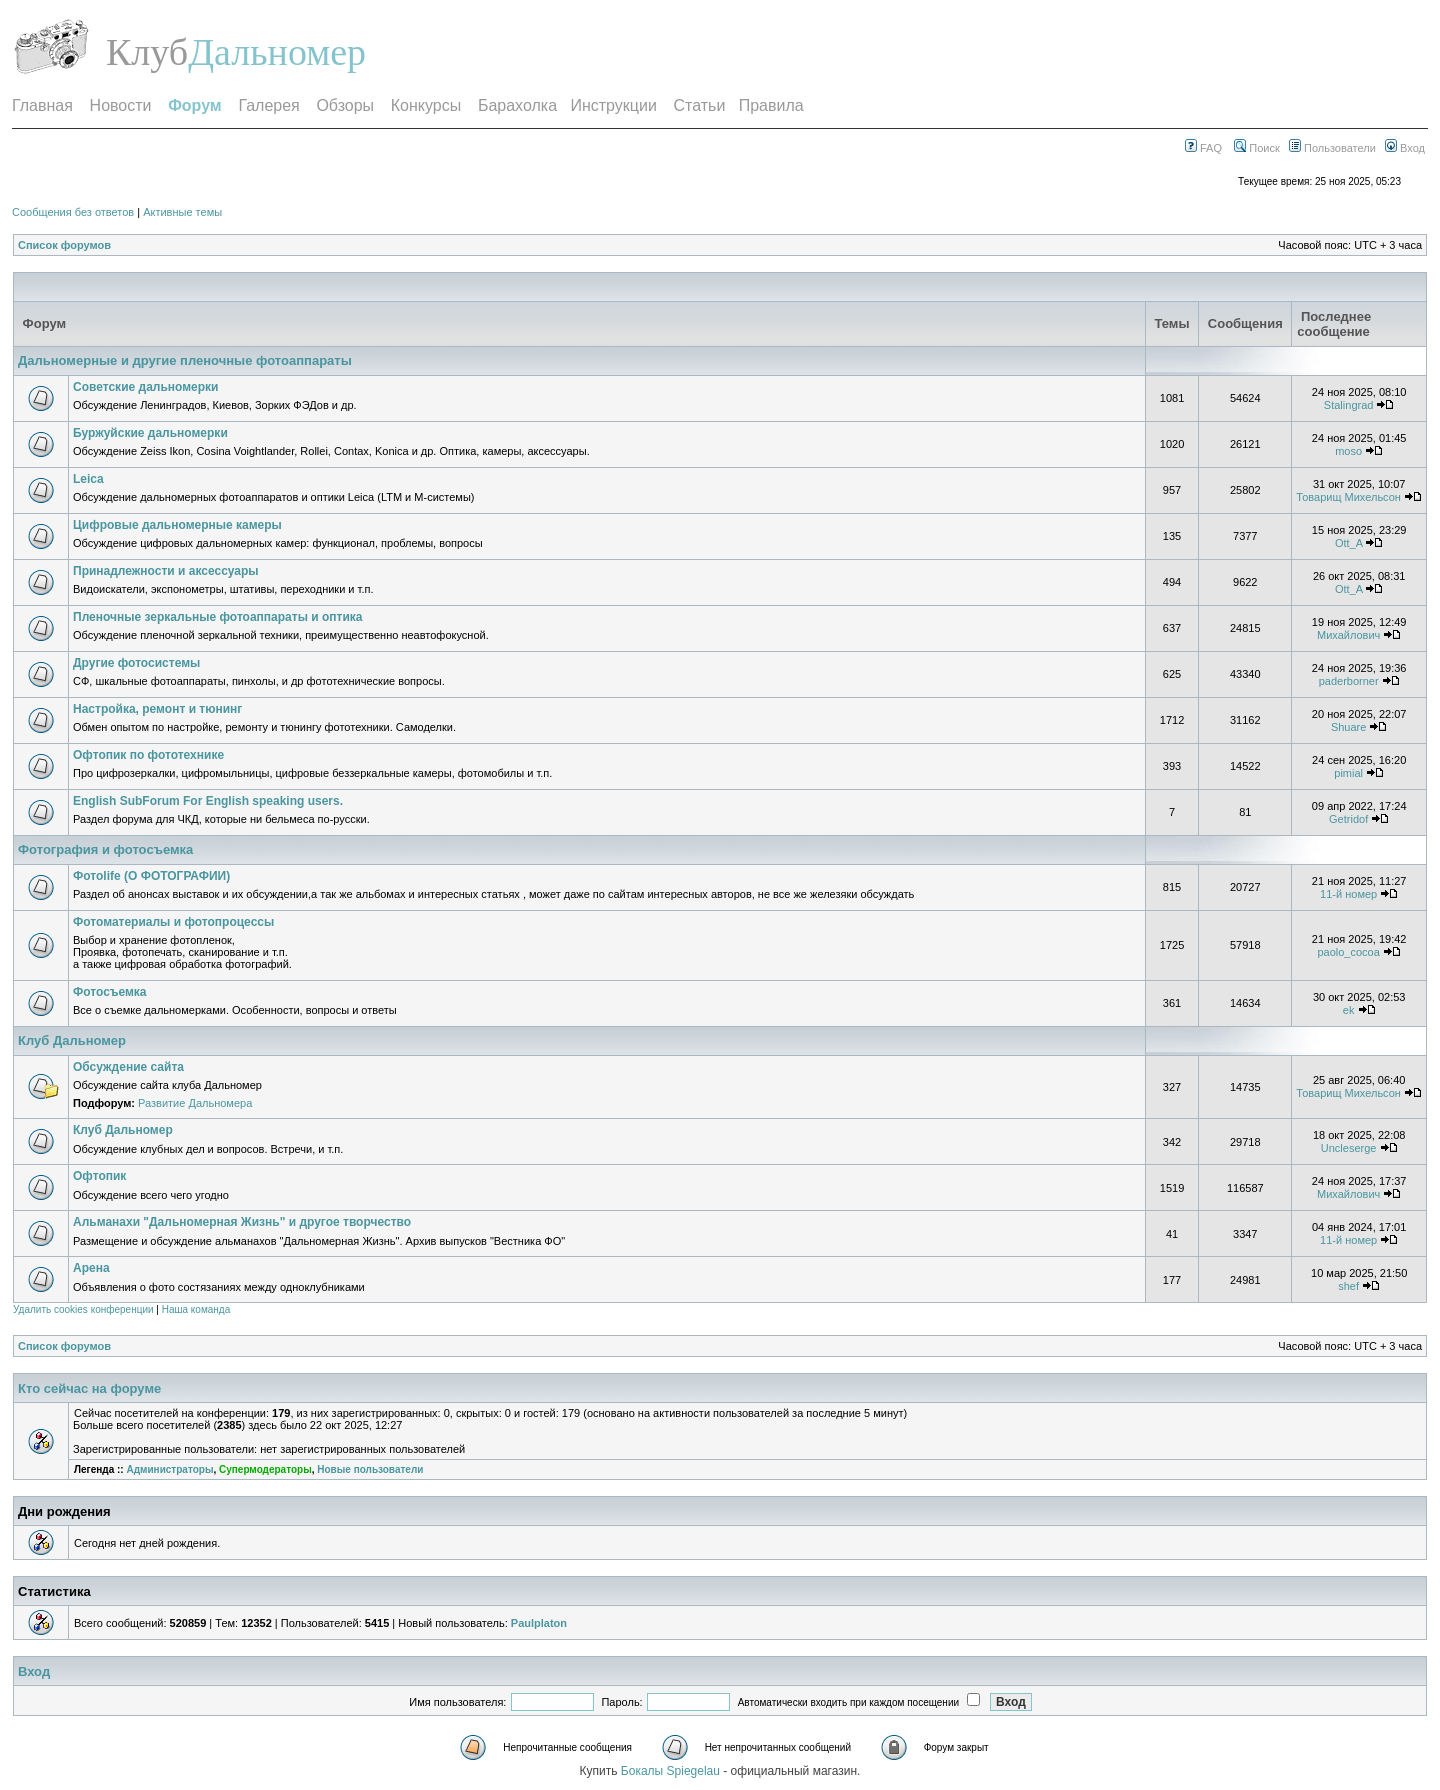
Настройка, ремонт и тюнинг (157, 709)
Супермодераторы (265, 1469)
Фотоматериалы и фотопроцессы (173, 922)
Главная (42, 105)
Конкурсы (426, 105)
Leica (88, 479)
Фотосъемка (110, 992)
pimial (1348, 773)
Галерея (268, 105)
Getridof (1348, 819)
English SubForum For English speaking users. (208, 801)
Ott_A (1349, 543)
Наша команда (196, 1309)
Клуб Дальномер (72, 1040)
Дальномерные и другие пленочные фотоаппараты (185, 360)
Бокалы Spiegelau (672, 1771)
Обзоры (345, 105)
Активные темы (182, 212)
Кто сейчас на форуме (89, 1388)
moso (1348, 451)
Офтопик (99, 1176)
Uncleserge (1349, 1148)
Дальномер (277, 52)
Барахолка (517, 105)
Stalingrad (1349, 405)
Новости (121, 105)
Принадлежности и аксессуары (166, 571)
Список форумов (64, 245)
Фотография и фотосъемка (105, 849)
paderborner (1349, 681)
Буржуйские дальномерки (150, 433)
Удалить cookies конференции (83, 1309)
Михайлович (1348, 635)
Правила (771, 105)
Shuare (1348, 727)
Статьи (700, 105)
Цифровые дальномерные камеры (177, 525)
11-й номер (1348, 894)
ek (1349, 1010)
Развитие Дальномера (195, 1103)
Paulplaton (539, 1623)
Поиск (1257, 148)
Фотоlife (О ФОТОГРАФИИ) (151, 876)
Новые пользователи (370, 1469)
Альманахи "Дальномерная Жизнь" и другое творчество (242, 1222)
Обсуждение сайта (128, 1067)
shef (1348, 1286)
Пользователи (1332, 148)
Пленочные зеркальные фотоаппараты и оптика (217, 617)
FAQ (1203, 148)
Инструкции (613, 105)
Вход (1405, 148)
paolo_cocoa (1348, 952)
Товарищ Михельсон (1348, 497)
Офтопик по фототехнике (148, 755)
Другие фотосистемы (136, 663)
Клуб (147, 52)
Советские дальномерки (146, 387)
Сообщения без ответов (73, 212)
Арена (91, 1268)
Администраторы (169, 1469)
